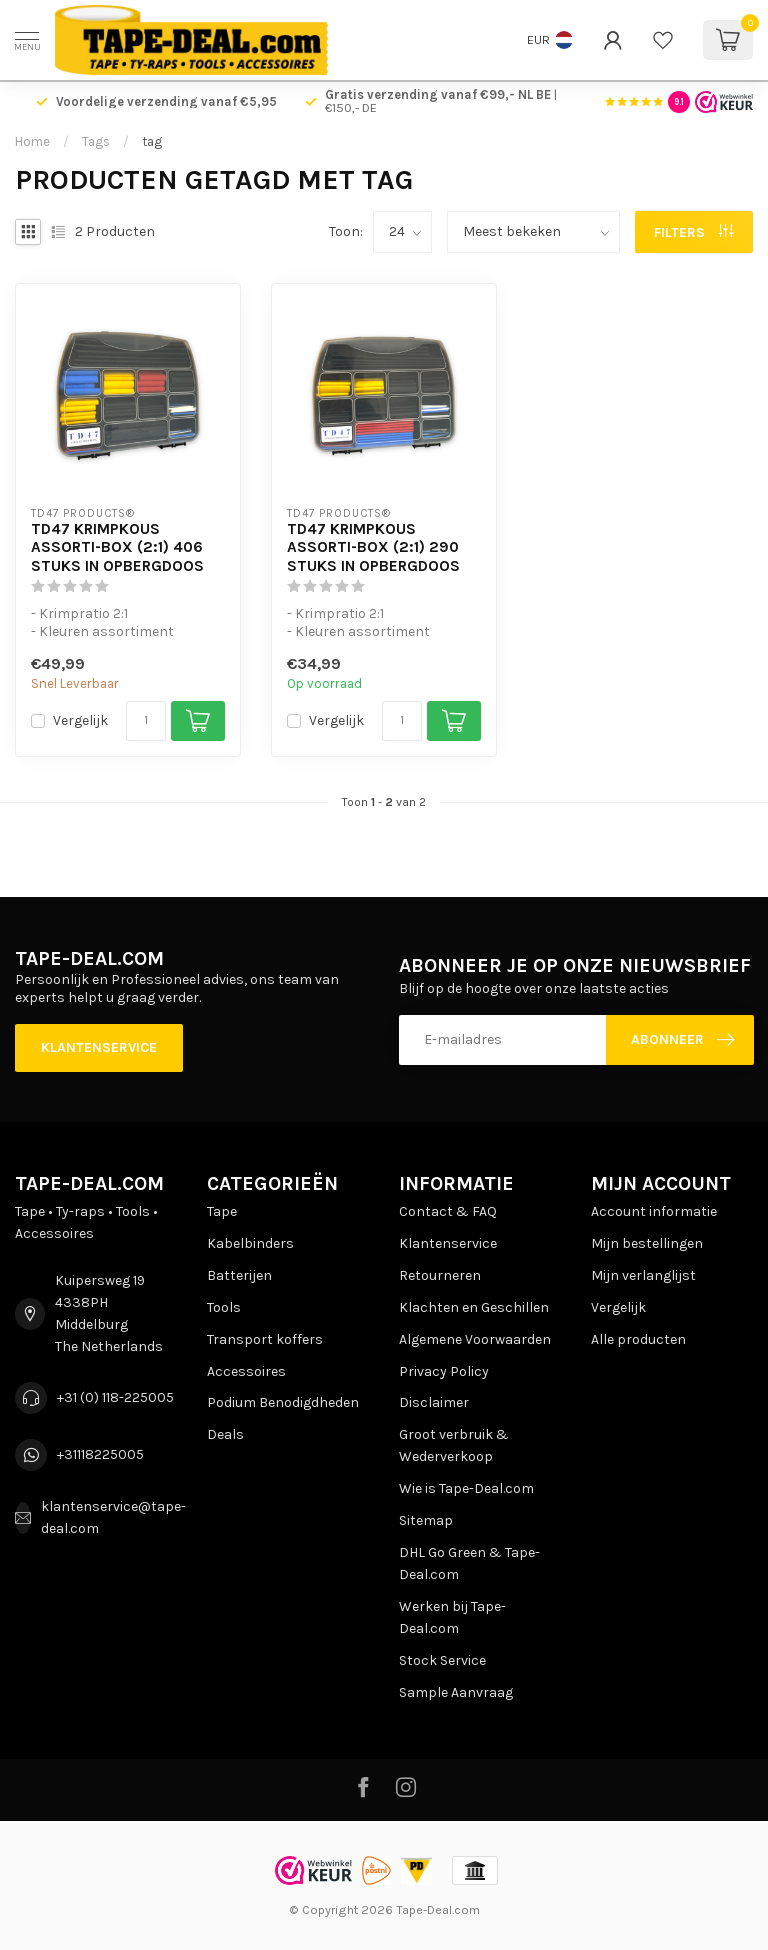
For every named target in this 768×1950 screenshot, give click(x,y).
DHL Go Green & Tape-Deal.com (469, 1563)
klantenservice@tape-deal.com (113, 1517)
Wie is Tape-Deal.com (466, 1488)
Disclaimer (434, 1402)
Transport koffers (265, 1339)
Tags (96, 141)
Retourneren (440, 1275)
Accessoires (246, 1371)
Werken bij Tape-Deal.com (452, 1617)
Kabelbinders (250, 1243)
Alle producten (638, 1339)
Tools (224, 1307)
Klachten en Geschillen (474, 1307)
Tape (222, 1211)
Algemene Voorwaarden (475, 1339)
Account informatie (654, 1211)
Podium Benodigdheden (283, 1402)
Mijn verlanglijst (643, 1275)
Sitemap (426, 1520)
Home (32, 141)
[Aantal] (146, 721)
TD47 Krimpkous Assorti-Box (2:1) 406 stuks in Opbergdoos (117, 547)
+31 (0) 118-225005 (115, 1397)
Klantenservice (99, 1047)
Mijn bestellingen (647, 1243)
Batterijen (239, 1275)
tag (152, 141)
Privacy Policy (444, 1371)
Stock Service (442, 1660)
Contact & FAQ (448, 1211)
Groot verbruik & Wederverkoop (454, 1445)
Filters (693, 232)
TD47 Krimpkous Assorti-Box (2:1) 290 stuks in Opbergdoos (373, 547)
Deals (225, 1434)
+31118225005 (100, 1454)
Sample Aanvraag (456, 1692)
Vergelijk (80, 720)
